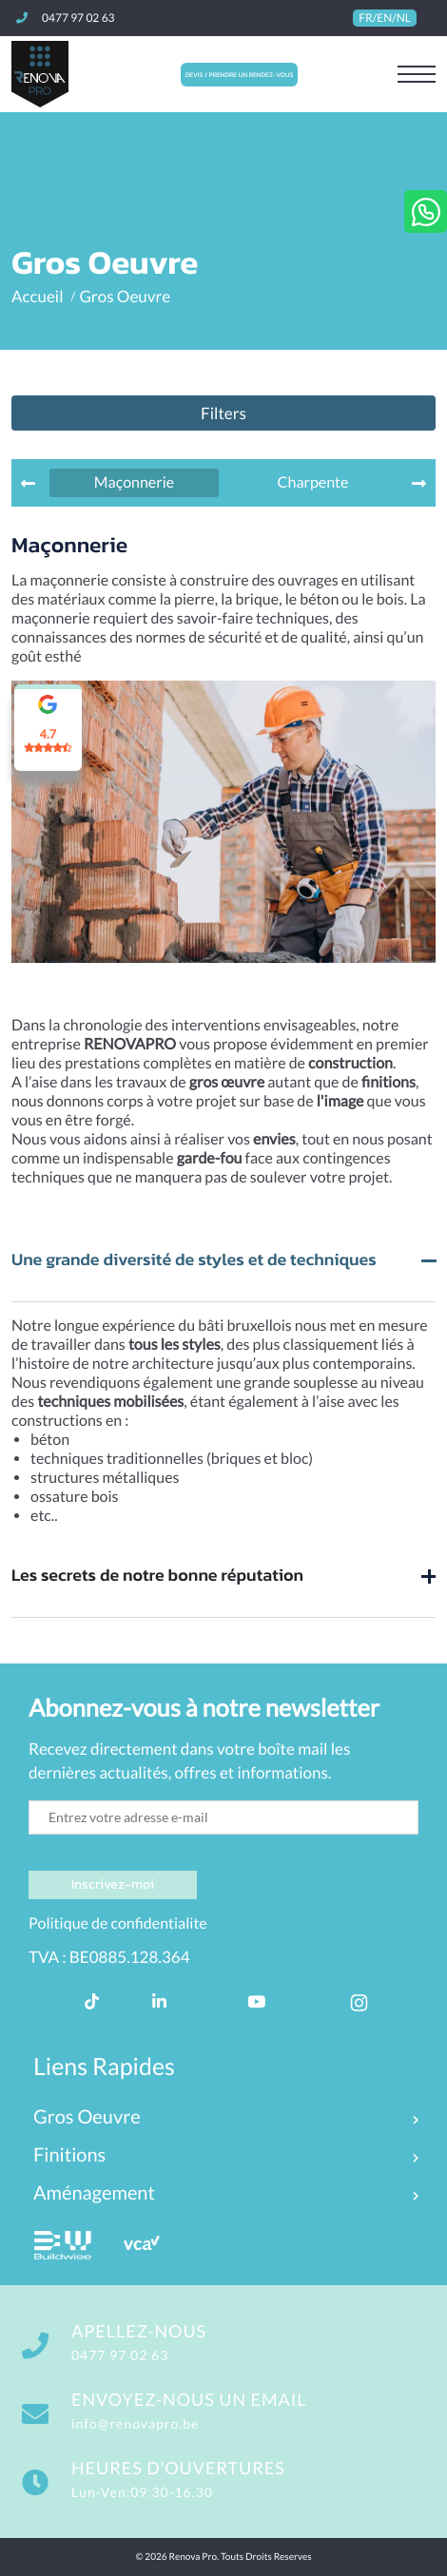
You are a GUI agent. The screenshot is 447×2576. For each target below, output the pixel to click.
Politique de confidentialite (118, 1923)
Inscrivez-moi (112, 1884)
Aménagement (94, 2192)
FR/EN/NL (385, 18)
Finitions (69, 2154)
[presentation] (28, 483)
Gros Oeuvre (124, 296)
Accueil (37, 296)
